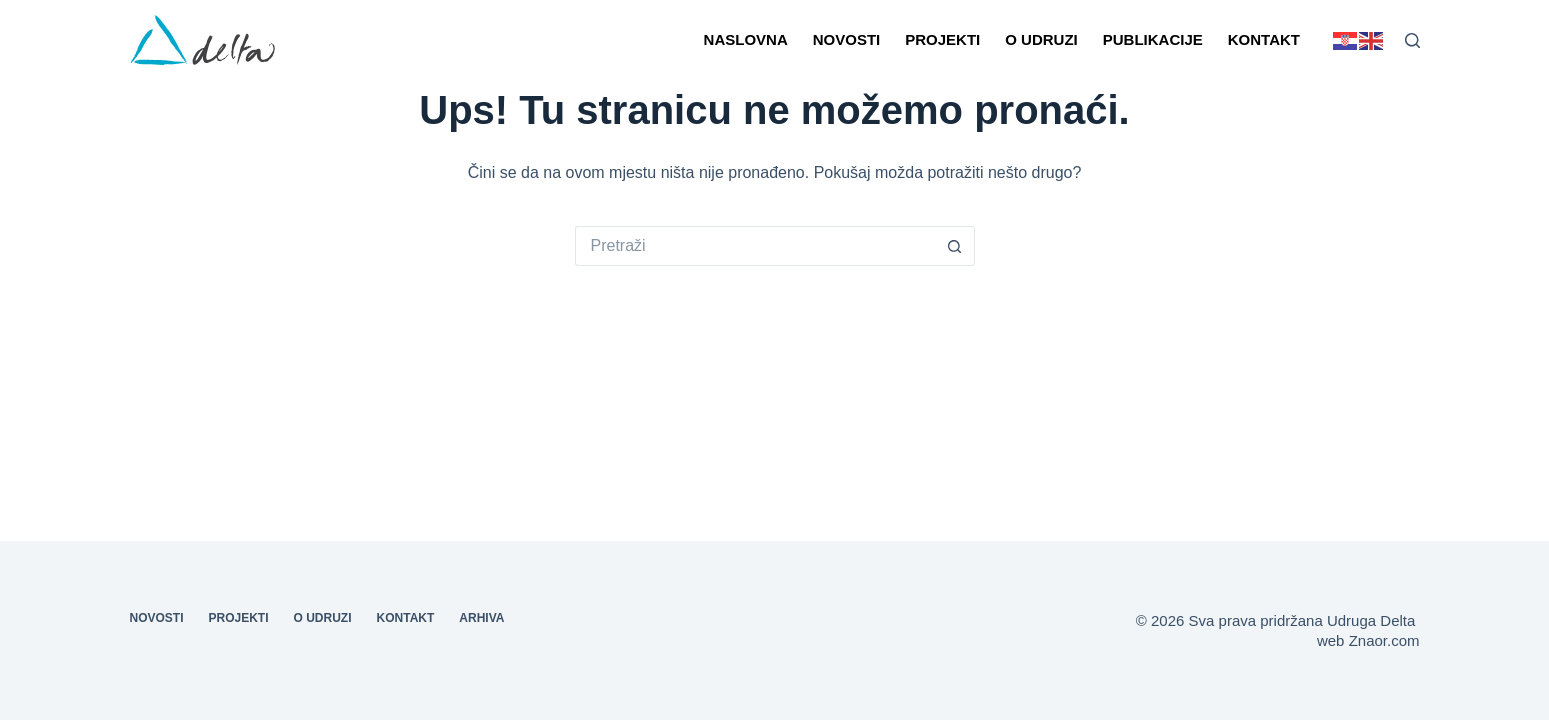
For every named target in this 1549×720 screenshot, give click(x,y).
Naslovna (746, 39)
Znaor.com (1384, 640)
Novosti (847, 39)
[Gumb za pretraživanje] (955, 246)
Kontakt (1264, 39)
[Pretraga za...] (755, 246)
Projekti (942, 39)
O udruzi (1041, 39)
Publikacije (1153, 39)
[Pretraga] (1412, 40)
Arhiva (481, 618)
